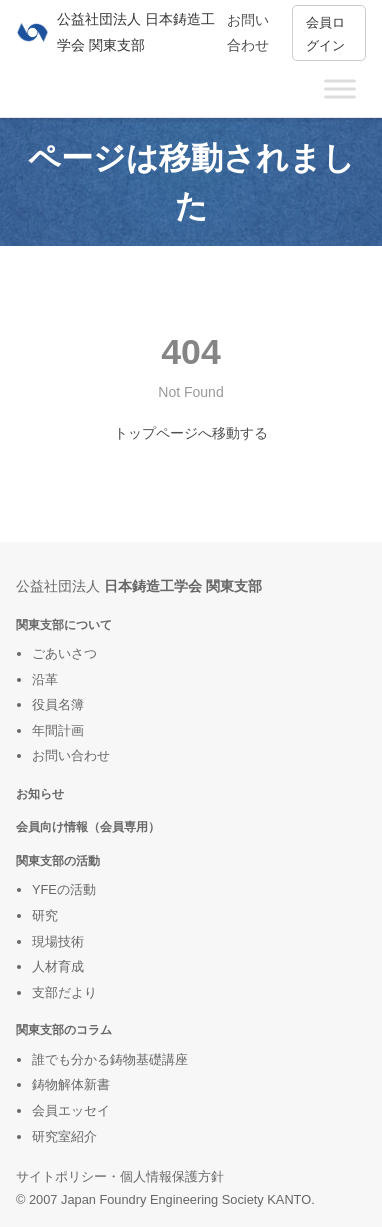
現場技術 (58, 941)
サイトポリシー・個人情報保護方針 (120, 1176)
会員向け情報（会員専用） (88, 826)
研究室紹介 (64, 1136)
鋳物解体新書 (71, 1084)
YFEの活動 (64, 889)
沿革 (45, 679)
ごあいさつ (64, 653)
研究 (45, 915)
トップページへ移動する (191, 433)
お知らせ (40, 793)
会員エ (51, 1110)
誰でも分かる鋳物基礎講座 (110, 1059)
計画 (71, 730)
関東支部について (64, 624)
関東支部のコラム (64, 1029)
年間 (45, 730)
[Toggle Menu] (340, 88)
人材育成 (58, 966)
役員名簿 (58, 704)
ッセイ (90, 1110)
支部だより (64, 992)
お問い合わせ (71, 755)
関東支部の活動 (58, 860)
